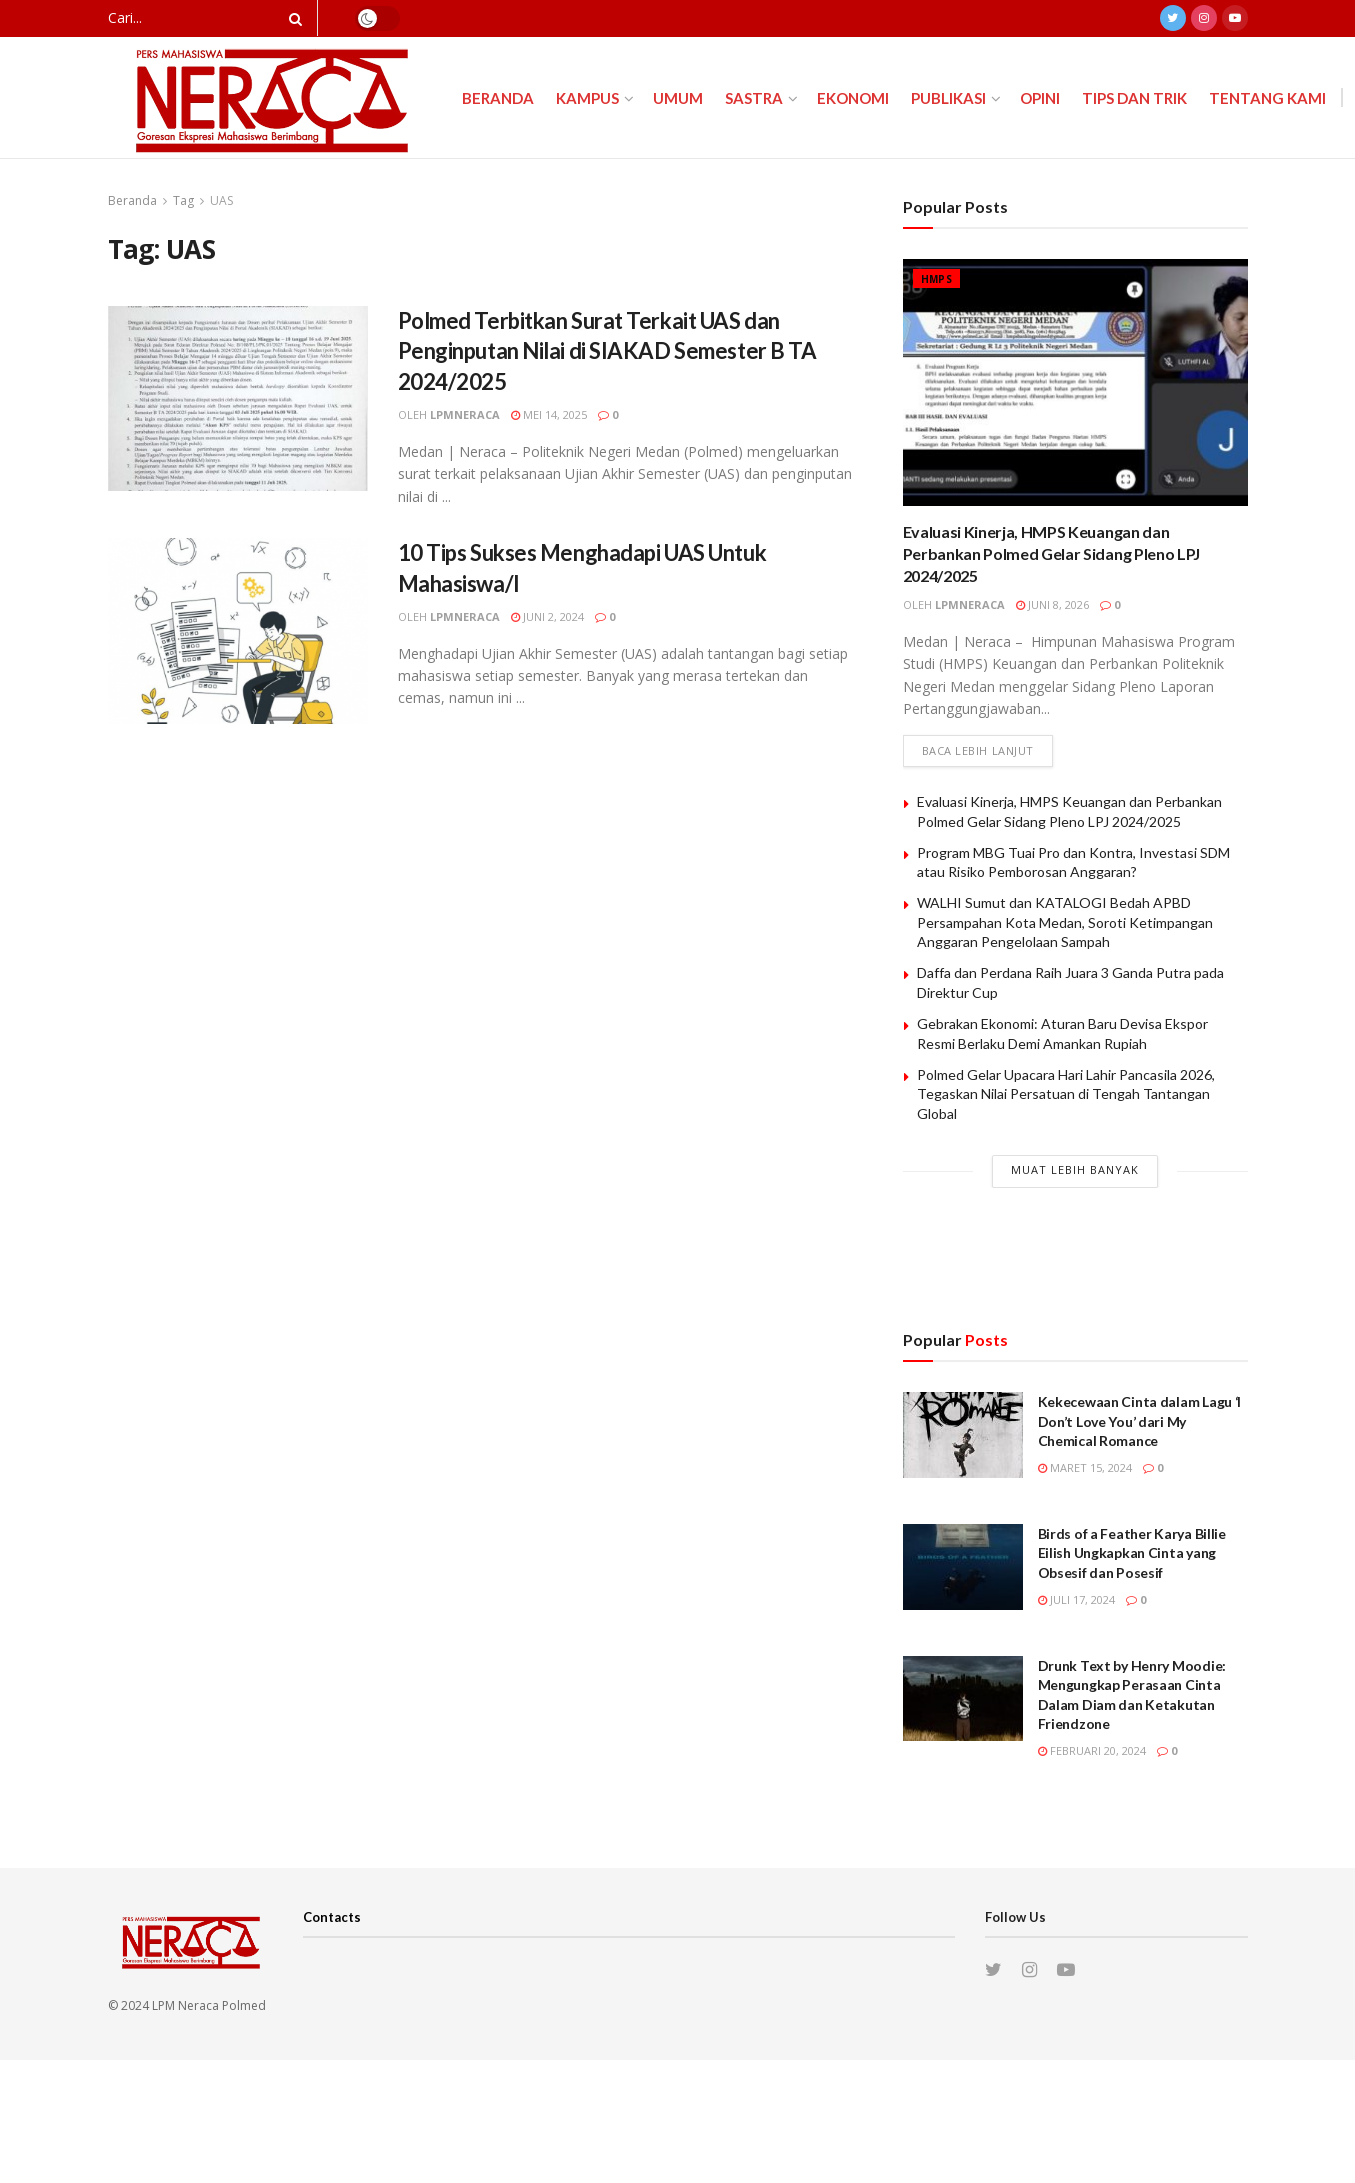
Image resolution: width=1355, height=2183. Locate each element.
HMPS (937, 279)
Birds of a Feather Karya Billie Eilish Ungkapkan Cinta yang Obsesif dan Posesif (1132, 1553)
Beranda (498, 98)
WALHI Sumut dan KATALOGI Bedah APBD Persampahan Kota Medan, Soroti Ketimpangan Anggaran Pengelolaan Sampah (1065, 922)
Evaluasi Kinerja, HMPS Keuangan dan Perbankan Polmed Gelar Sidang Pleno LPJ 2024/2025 (1052, 554)
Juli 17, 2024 (1076, 1599)
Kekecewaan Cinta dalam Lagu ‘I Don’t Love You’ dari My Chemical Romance (1140, 1421)
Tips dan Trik (1134, 98)
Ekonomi (853, 98)
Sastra (754, 98)
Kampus (587, 98)
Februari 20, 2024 (1092, 1750)
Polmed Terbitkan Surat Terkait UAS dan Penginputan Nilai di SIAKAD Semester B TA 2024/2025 (607, 351)
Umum (678, 98)
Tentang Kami (1267, 98)
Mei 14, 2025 (549, 414)
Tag (183, 200)
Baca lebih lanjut (978, 750)
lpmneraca (465, 414)
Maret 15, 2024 (1085, 1467)
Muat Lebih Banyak (1075, 1169)
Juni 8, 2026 (1052, 604)
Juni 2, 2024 (547, 616)
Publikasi (948, 98)
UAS (221, 200)
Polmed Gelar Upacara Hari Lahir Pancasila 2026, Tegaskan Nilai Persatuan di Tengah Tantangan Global (1066, 1094)
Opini (1040, 98)
